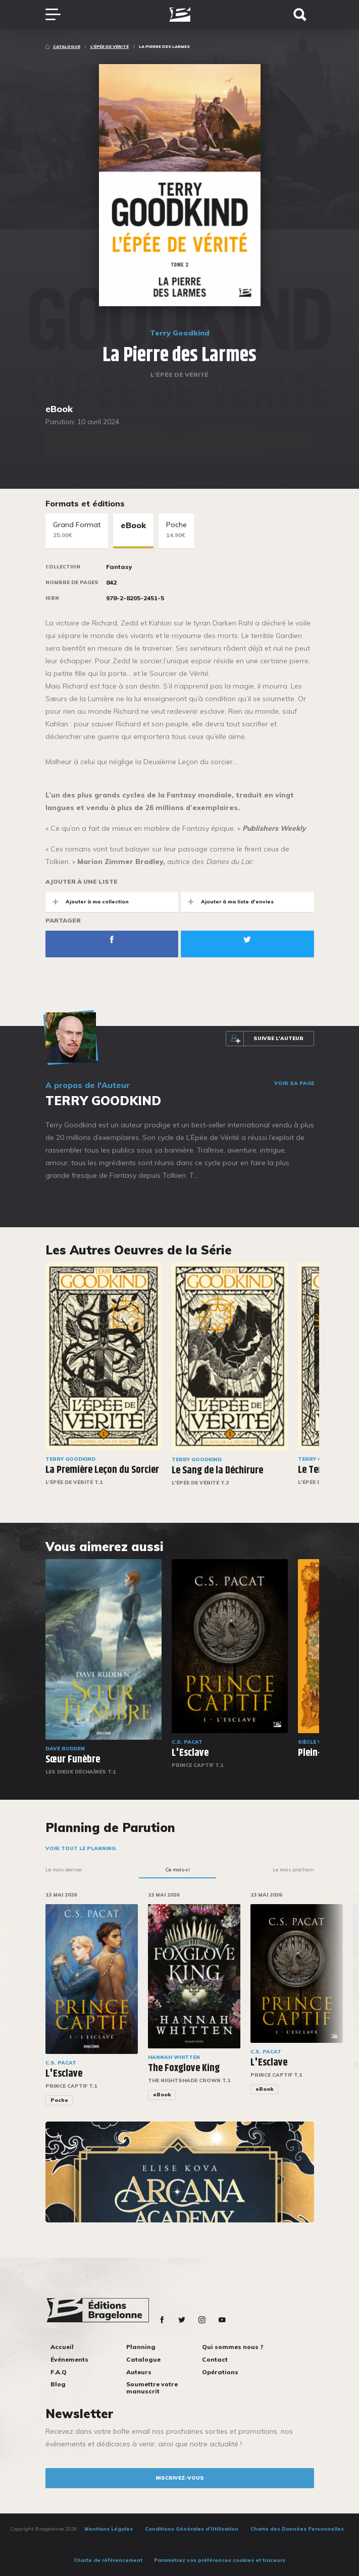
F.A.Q (58, 2372)
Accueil (62, 2347)
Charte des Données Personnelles (297, 2529)
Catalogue (66, 46)
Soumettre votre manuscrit (152, 2387)
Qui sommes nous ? (232, 2347)
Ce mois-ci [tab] (177, 1869)
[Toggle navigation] (58, 14)
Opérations (220, 2372)
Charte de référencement (108, 2560)
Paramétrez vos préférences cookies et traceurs (219, 2560)
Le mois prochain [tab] (293, 1869)
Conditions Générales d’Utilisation (191, 2529)
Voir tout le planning (80, 1848)
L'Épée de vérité (109, 46)
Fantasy (119, 566)
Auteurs (138, 2372)
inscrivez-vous (180, 2478)
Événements (69, 2359)
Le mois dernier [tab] (63, 1869)
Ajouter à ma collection (87, 901)
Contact (215, 2359)
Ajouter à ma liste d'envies (227, 901)
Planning (141, 2347)
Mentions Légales (108, 2529)
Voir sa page (294, 1083)
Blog (58, 2384)
